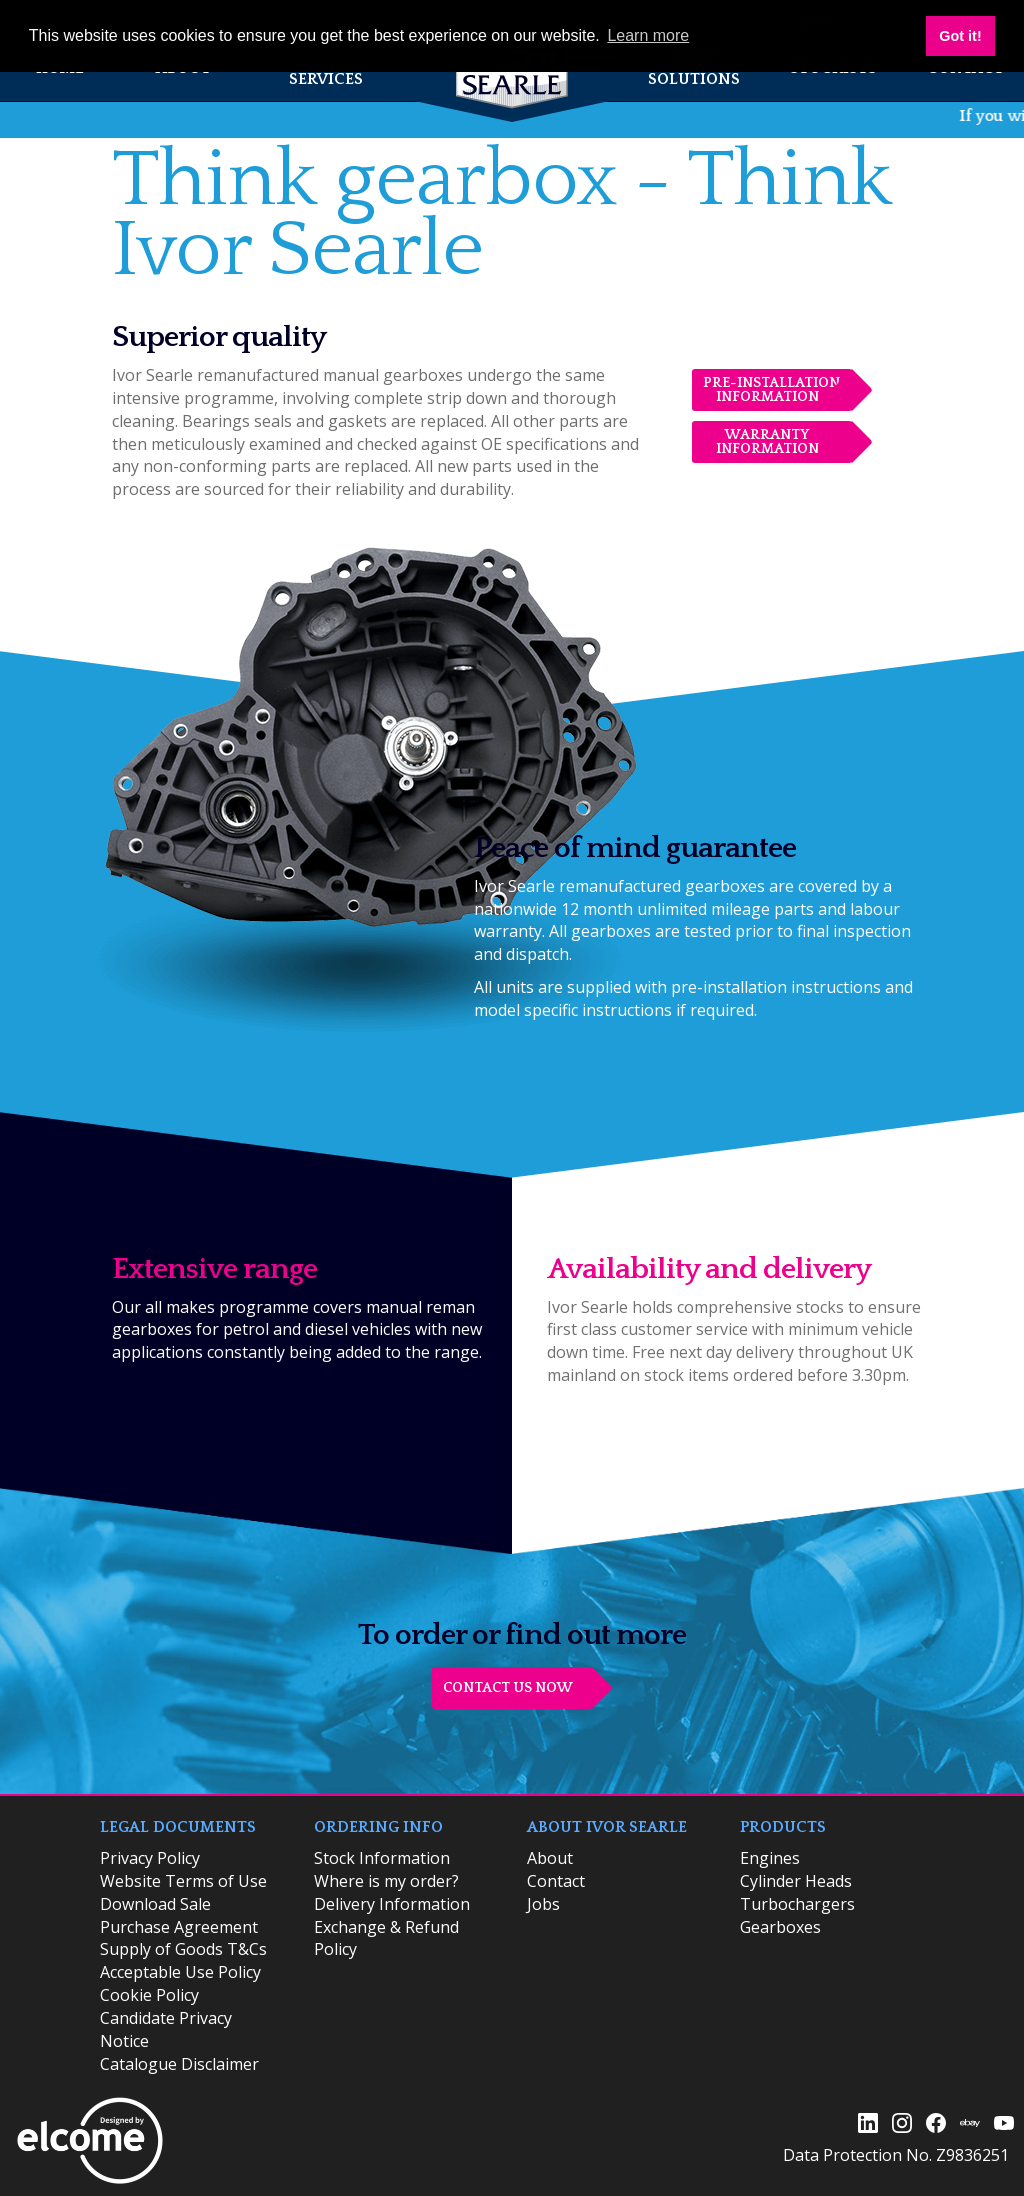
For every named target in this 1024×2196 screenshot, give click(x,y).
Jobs (543, 1904)
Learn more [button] (648, 35)
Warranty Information (767, 442)
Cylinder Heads (796, 1881)
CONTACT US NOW (508, 1688)
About (550, 1858)
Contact (556, 1881)
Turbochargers (797, 1904)
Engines (770, 1858)
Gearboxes (780, 1927)
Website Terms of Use (183, 1881)
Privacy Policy (150, 1858)
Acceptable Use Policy (180, 1972)
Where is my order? (386, 1881)
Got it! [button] (960, 36)
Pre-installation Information (771, 390)
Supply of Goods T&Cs (183, 1949)
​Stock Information (382, 1858)
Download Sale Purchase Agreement (179, 1915)
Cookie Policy (149, 1995)
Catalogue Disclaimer (179, 2064)
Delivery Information (392, 1904)
